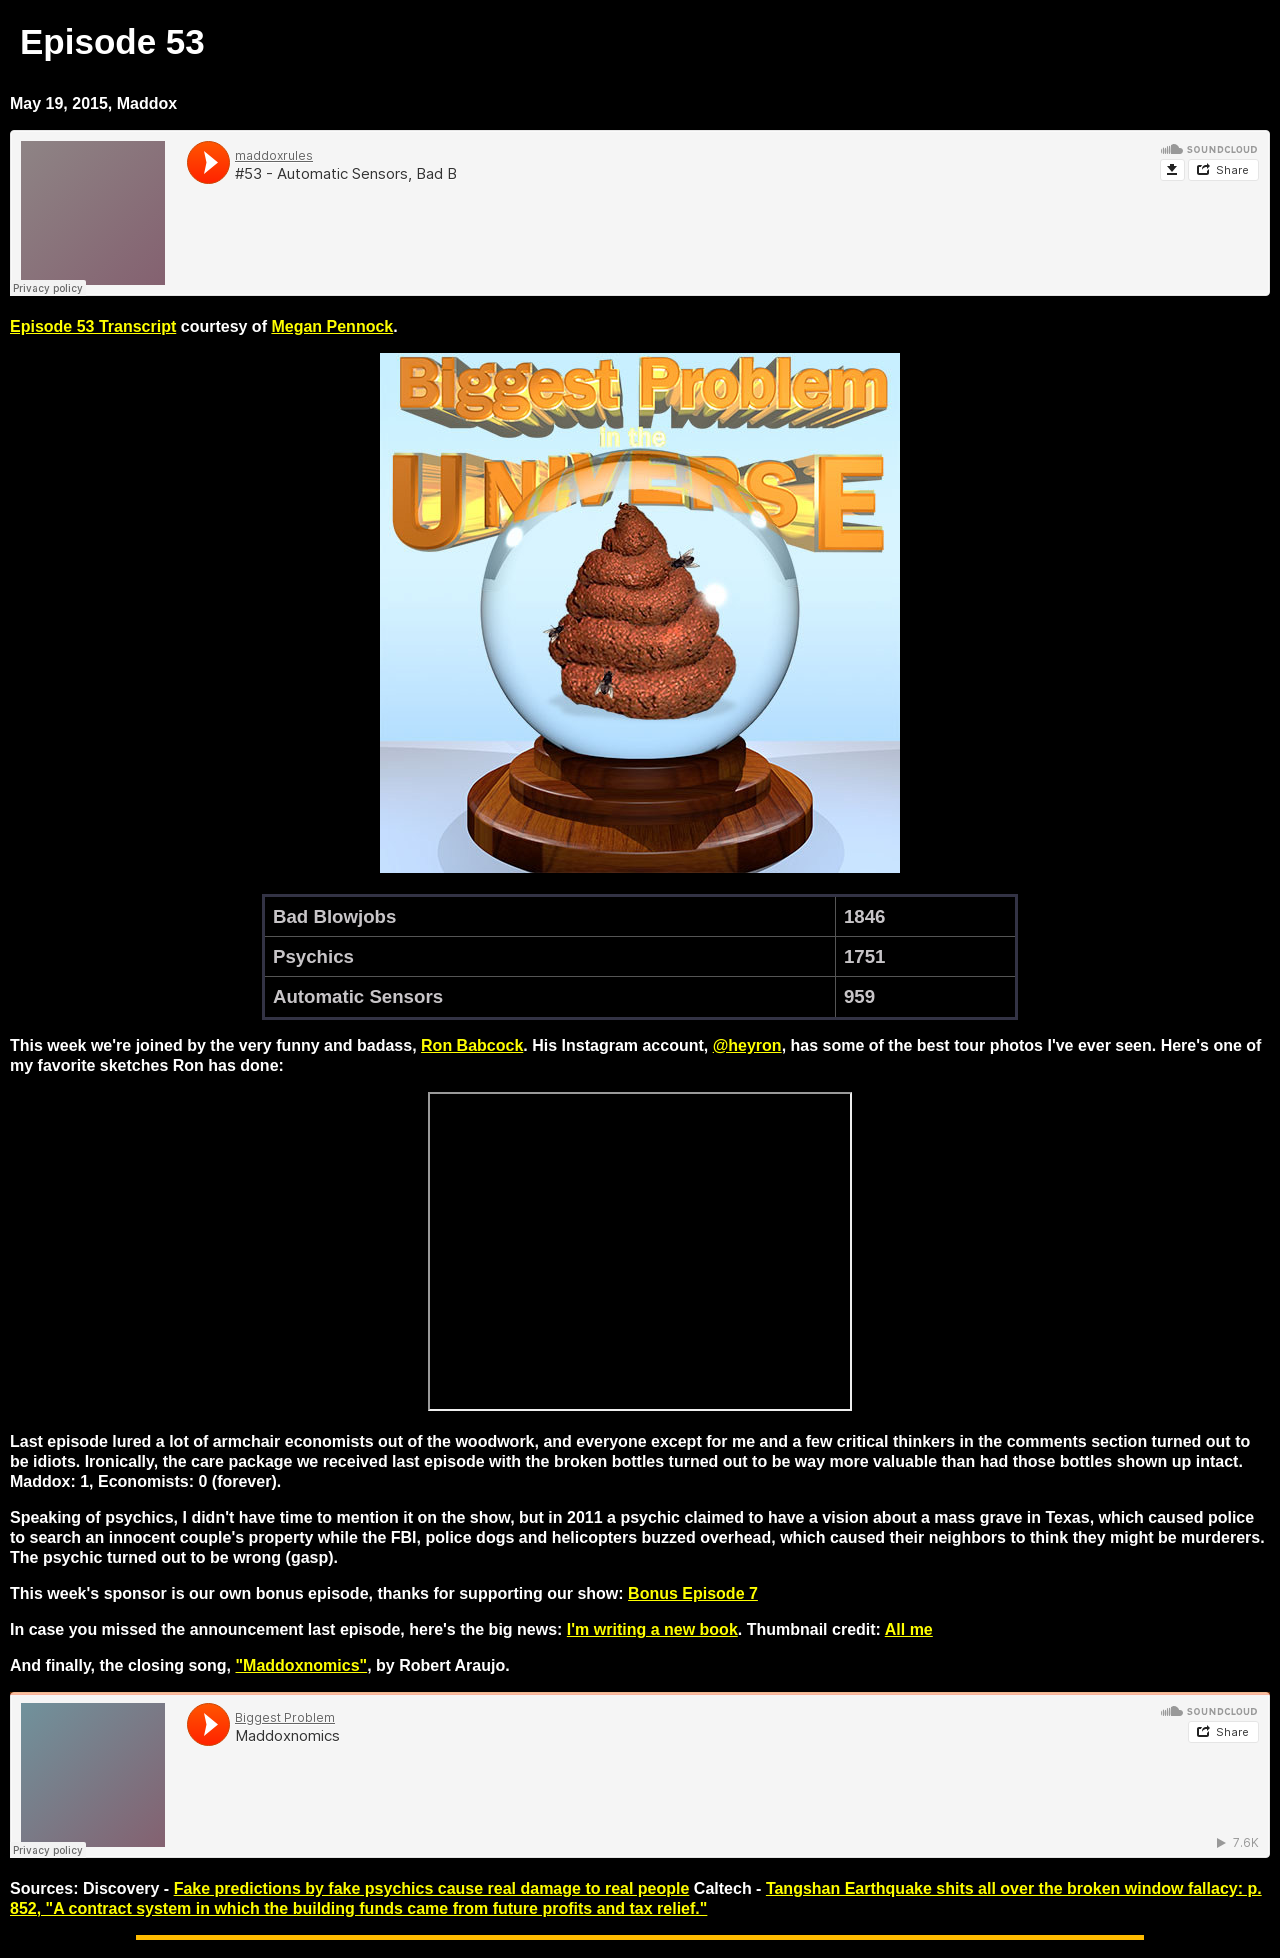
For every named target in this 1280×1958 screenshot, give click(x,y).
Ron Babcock (472, 1045)
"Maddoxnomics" (302, 1665)
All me (909, 1629)
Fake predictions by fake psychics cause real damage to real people (432, 1888)
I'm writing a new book (652, 1629)
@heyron (747, 1045)
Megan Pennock (332, 326)
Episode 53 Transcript (93, 326)
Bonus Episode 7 (693, 1593)
